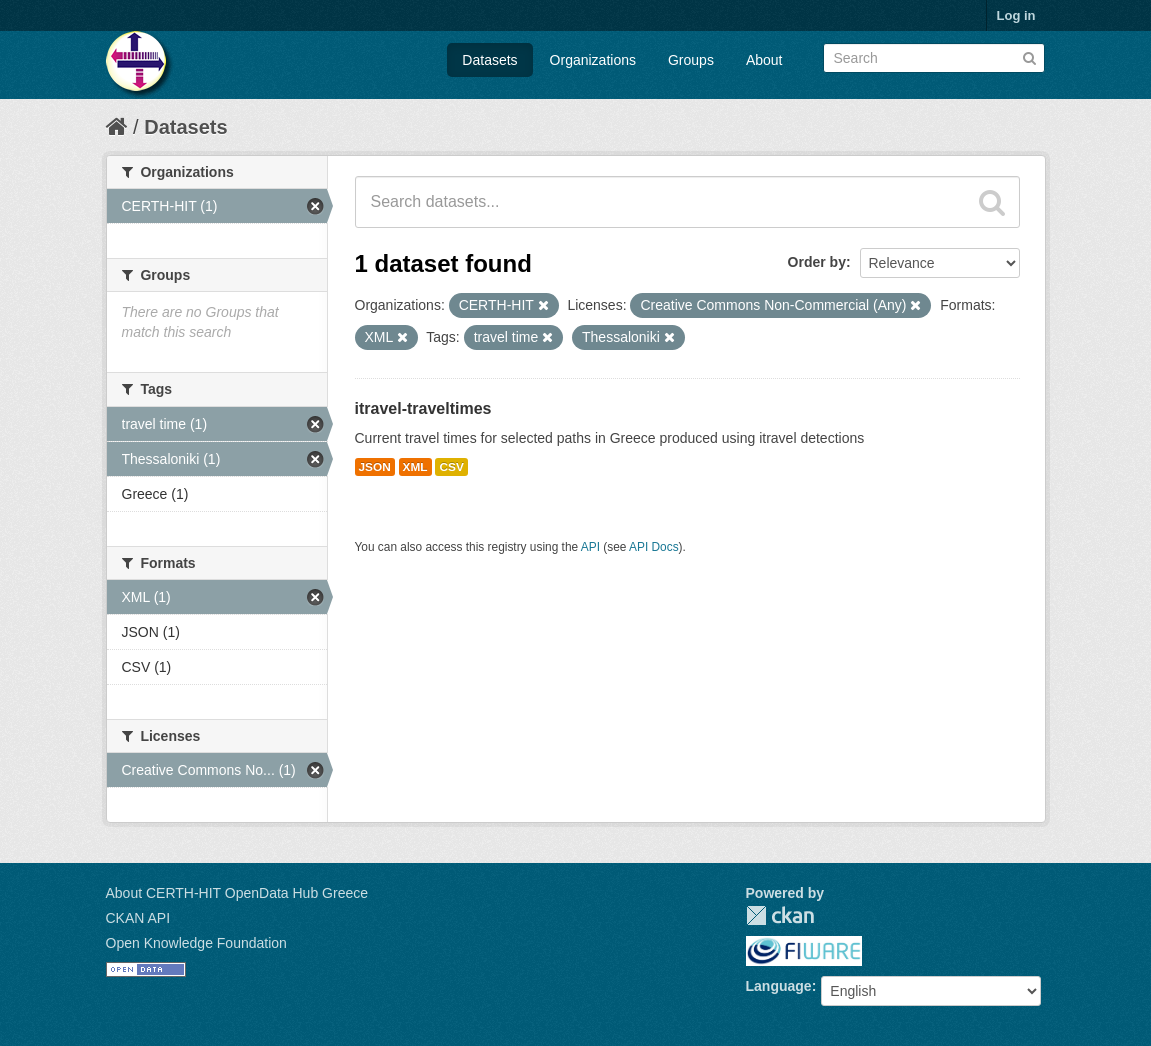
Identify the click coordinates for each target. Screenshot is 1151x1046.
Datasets (489, 60)
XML (415, 467)
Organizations (593, 60)
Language (779, 986)
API (590, 547)
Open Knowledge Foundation (196, 943)
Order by (817, 262)
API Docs (654, 547)
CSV (451, 467)
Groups (691, 60)
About (764, 60)
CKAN (780, 915)
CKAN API (138, 918)
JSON (375, 467)
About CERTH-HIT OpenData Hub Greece (237, 893)
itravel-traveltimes (423, 408)
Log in (1016, 15)
